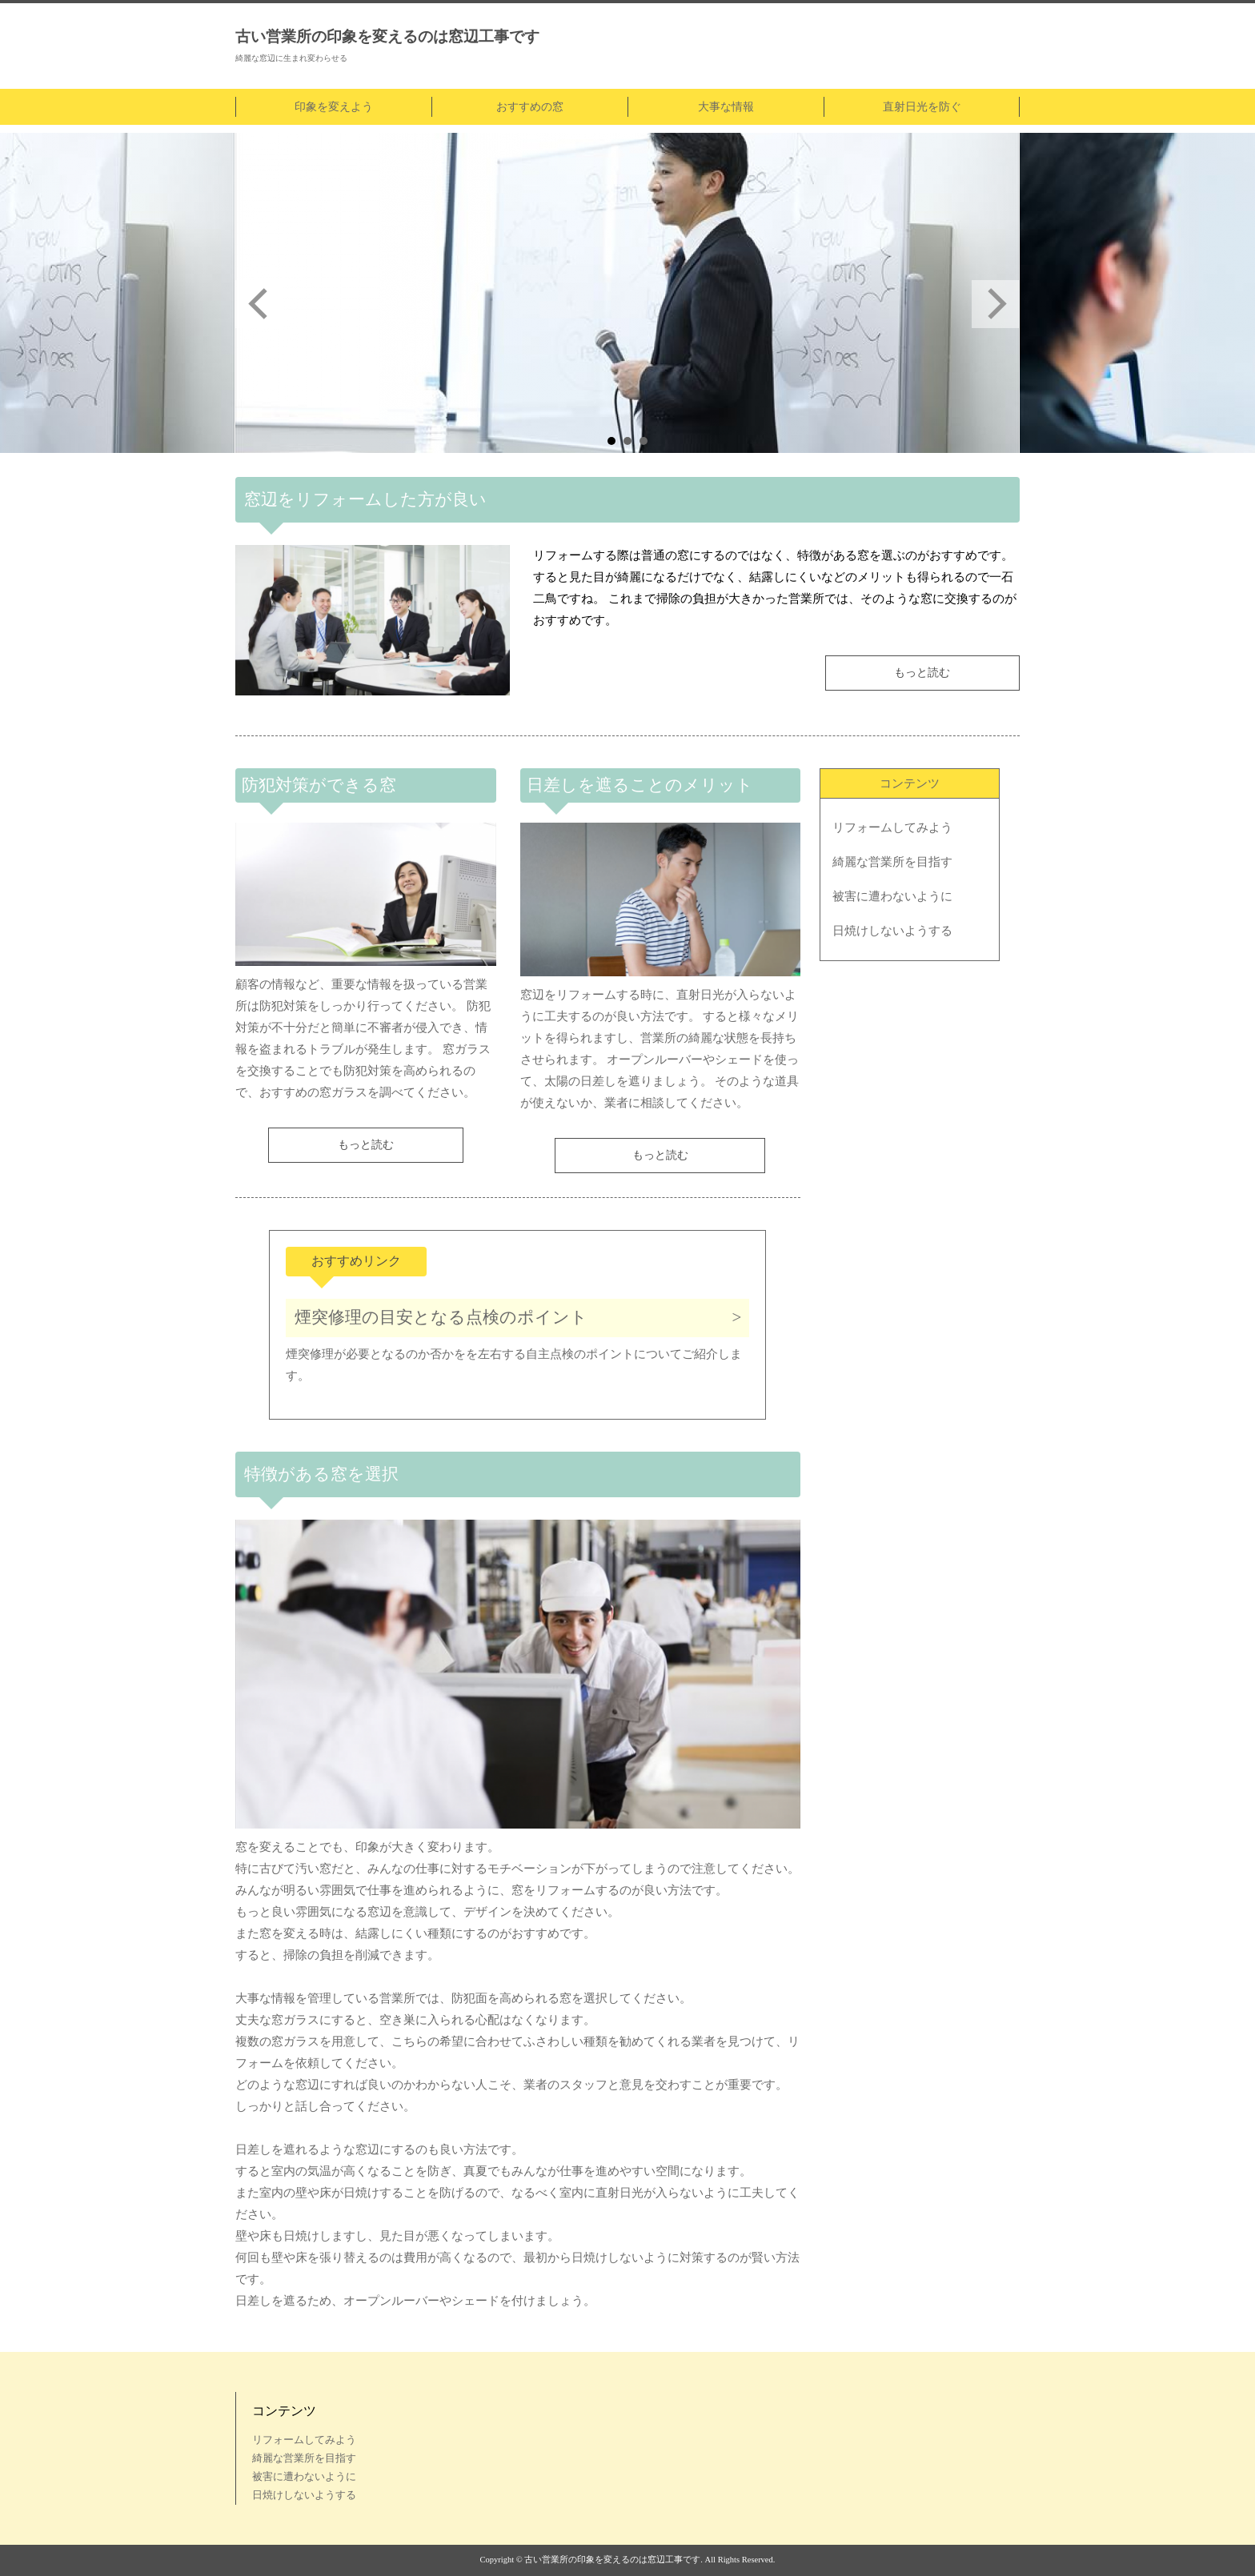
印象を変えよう (334, 107)
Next (996, 304)
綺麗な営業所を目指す (892, 861)
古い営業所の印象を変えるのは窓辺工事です (387, 36)
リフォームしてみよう (892, 827)
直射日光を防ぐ (922, 107)
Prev (259, 304)
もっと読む (922, 673)
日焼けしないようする (892, 930)
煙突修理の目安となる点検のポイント (441, 1317)
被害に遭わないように (892, 896)
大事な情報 (726, 107)
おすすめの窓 (529, 107)
